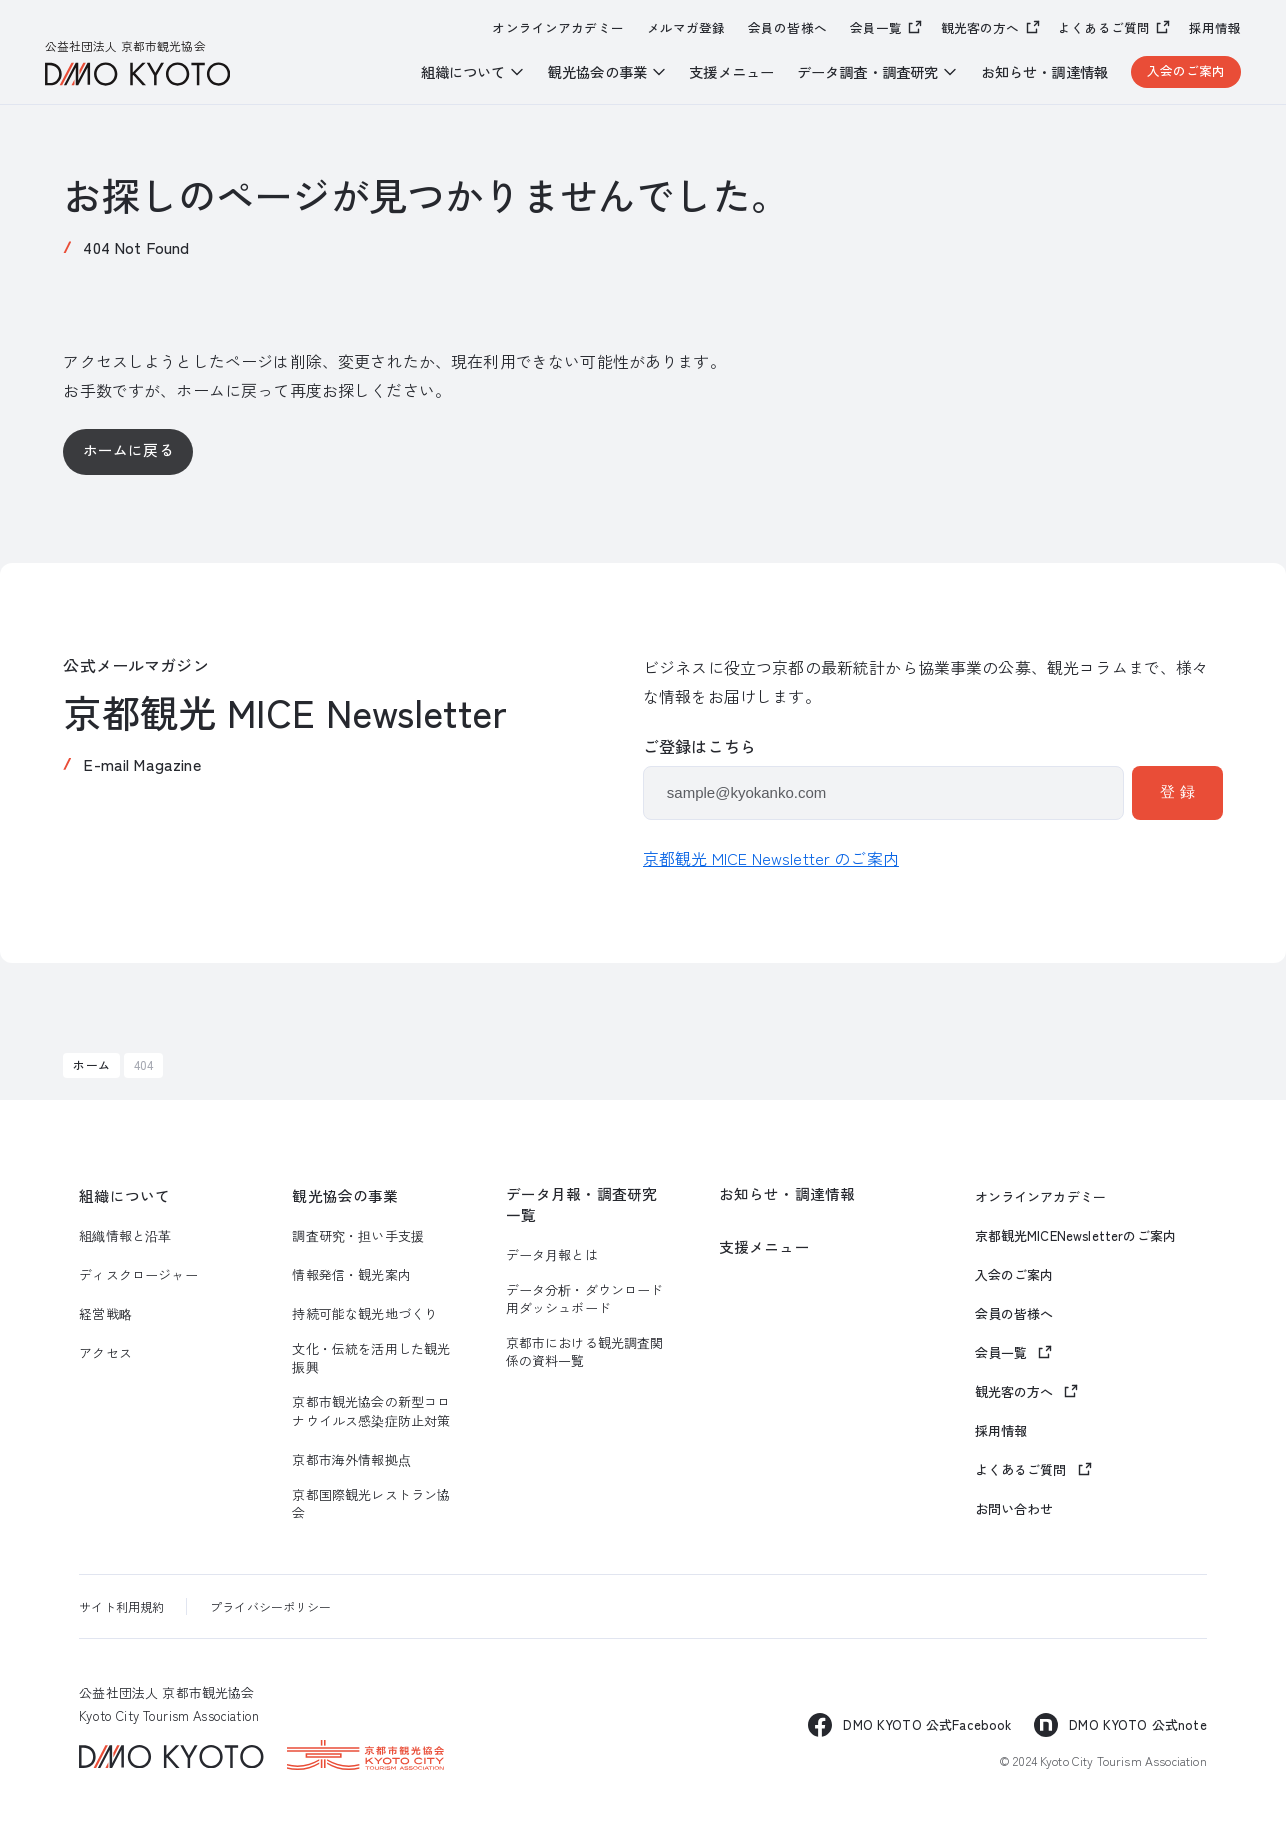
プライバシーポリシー (271, 1606)
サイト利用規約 (121, 1606)
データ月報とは (552, 1255)
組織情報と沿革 (125, 1236)
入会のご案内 (1186, 70)
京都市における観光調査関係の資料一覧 (585, 1352)
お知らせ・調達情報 (1044, 72)
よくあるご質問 (1104, 27)
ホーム (91, 1064)
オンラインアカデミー (558, 28)
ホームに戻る (128, 449)
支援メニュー (731, 72)
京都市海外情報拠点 (351, 1460)
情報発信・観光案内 (351, 1275)
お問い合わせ (1014, 1509)
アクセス (105, 1353)
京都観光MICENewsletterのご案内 (1075, 1236)
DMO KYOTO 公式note (1138, 1724)
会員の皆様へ (787, 28)
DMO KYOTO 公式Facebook (927, 1724)
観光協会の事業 (345, 1196)
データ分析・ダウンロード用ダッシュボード (585, 1299)
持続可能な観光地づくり (364, 1314)
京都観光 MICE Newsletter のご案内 (771, 858)
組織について (124, 1196)
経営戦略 (105, 1314)
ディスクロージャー (138, 1275)
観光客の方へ (980, 27)
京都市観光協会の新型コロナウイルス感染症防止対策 (371, 1411)
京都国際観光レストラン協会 (371, 1504)
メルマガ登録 (686, 28)
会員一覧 (876, 27)
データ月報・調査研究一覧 (582, 1204)
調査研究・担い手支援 (358, 1236)
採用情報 (1215, 28)
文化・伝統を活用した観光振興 (371, 1358)
